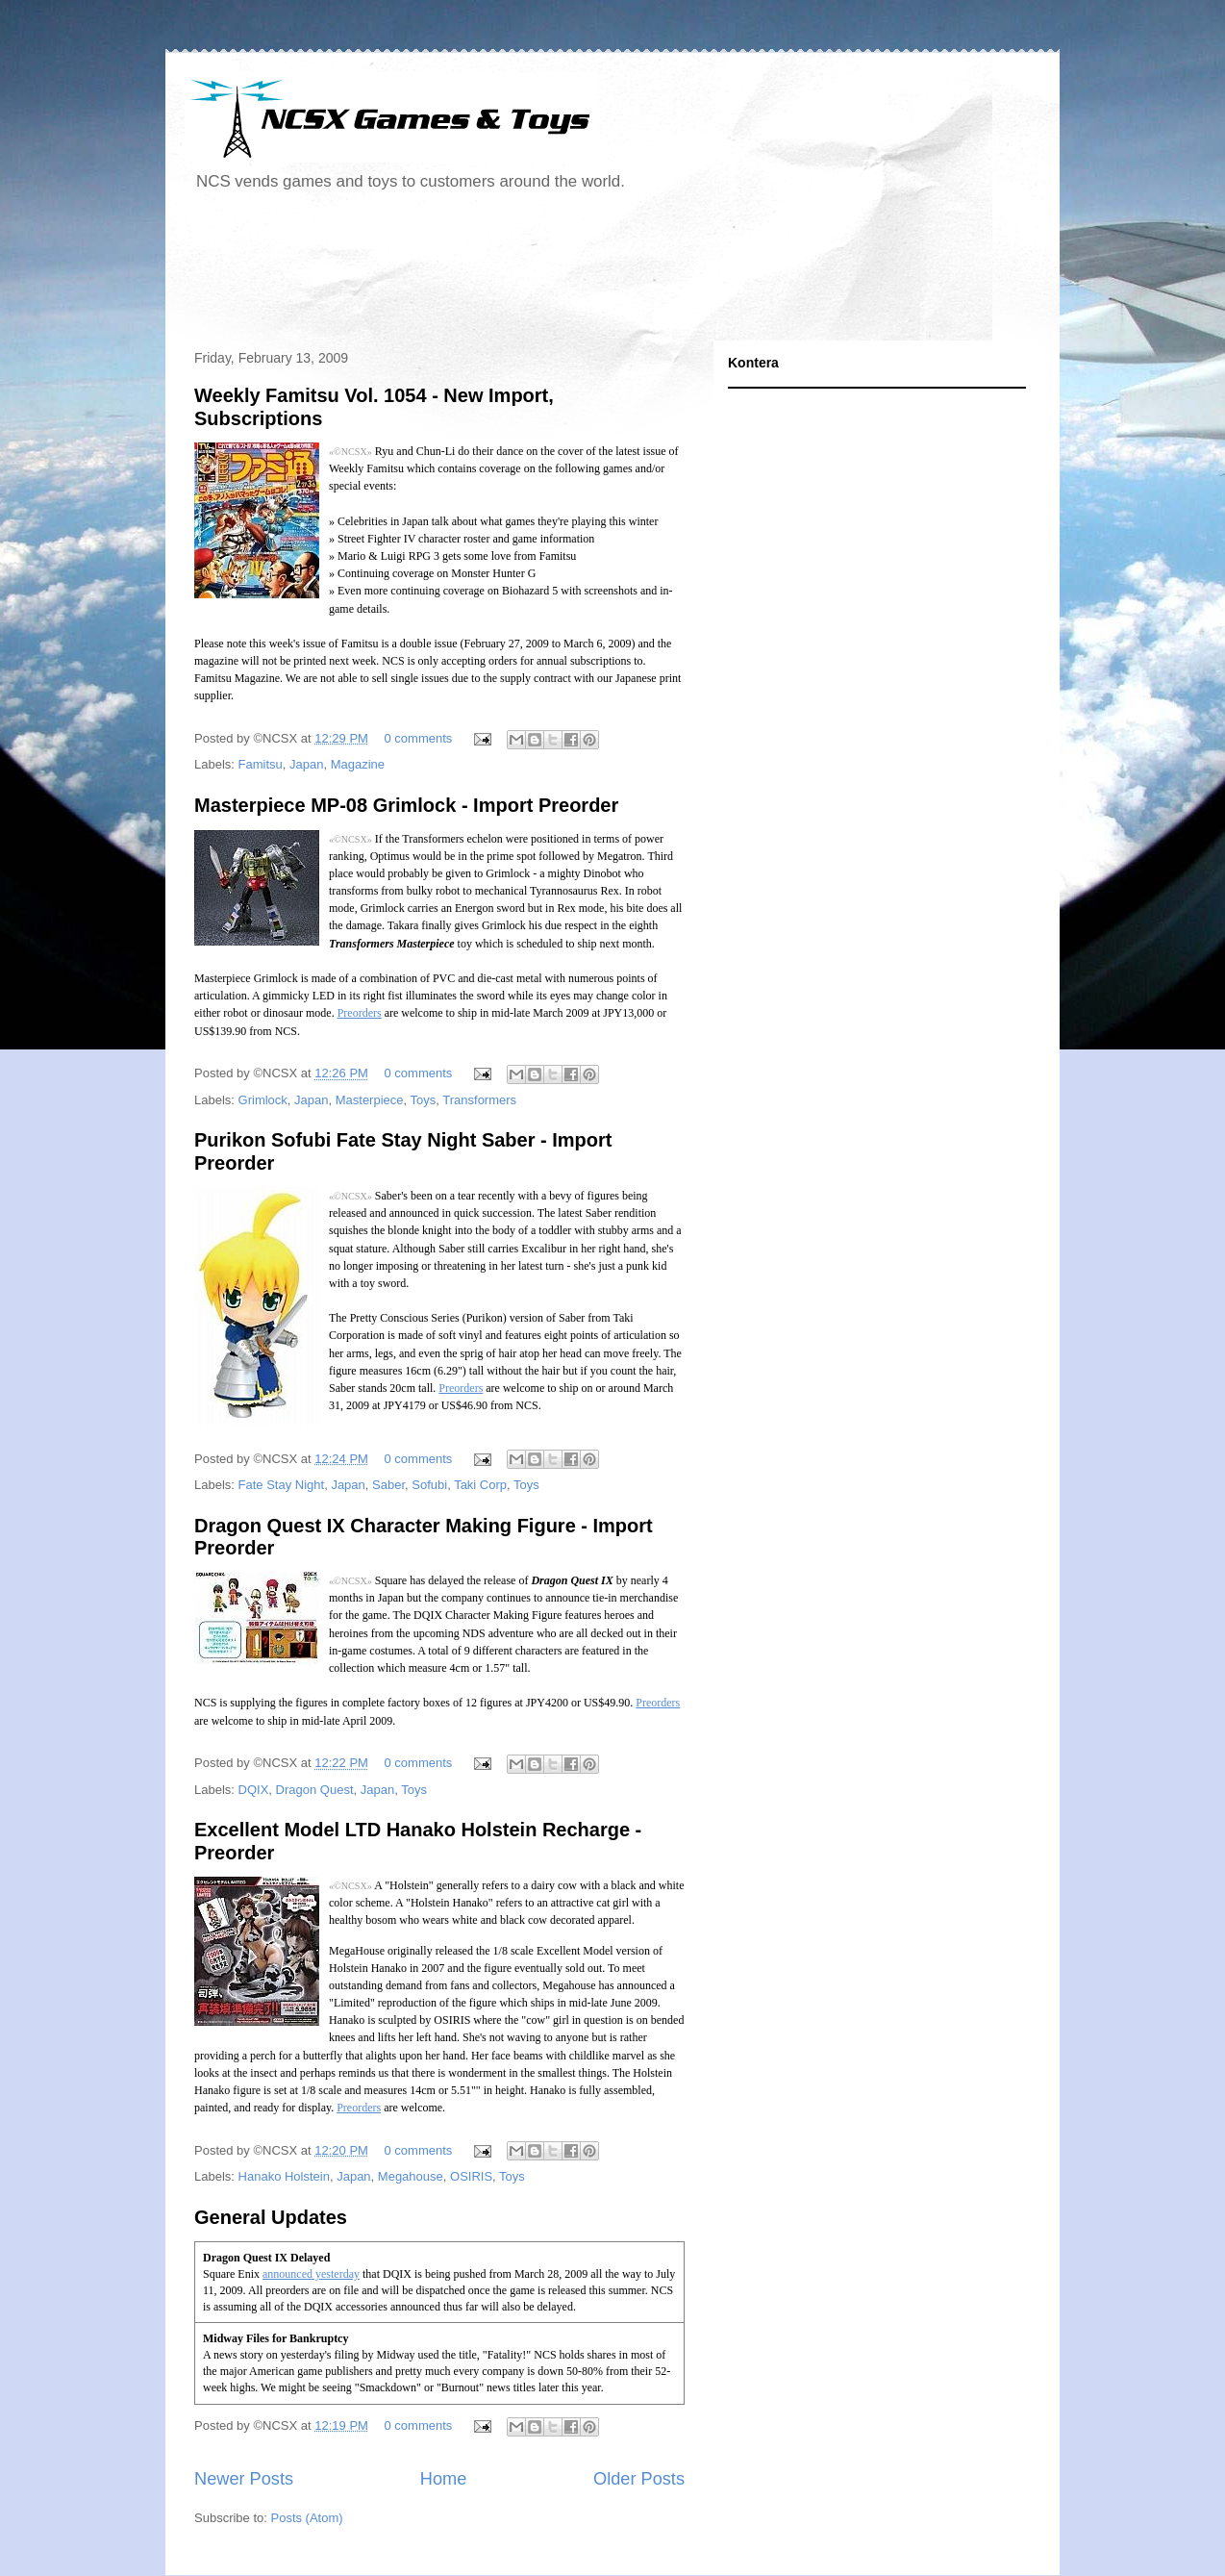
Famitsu (260, 764)
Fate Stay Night (281, 1484)
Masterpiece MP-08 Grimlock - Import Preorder (406, 805)
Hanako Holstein (284, 2176)
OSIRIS (471, 2176)
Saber (388, 1484)
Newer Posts (243, 2478)
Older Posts (639, 2478)
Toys (424, 1100)
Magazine (358, 764)
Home (443, 2478)
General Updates (270, 2217)
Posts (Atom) (307, 2518)
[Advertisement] (535, 273)
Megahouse (410, 2176)
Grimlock (263, 1100)
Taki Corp (480, 1484)
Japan (306, 764)
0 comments (419, 738)
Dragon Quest (315, 1789)
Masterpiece (370, 1100)
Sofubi (429, 1484)
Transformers (479, 1100)
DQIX (253, 1789)
